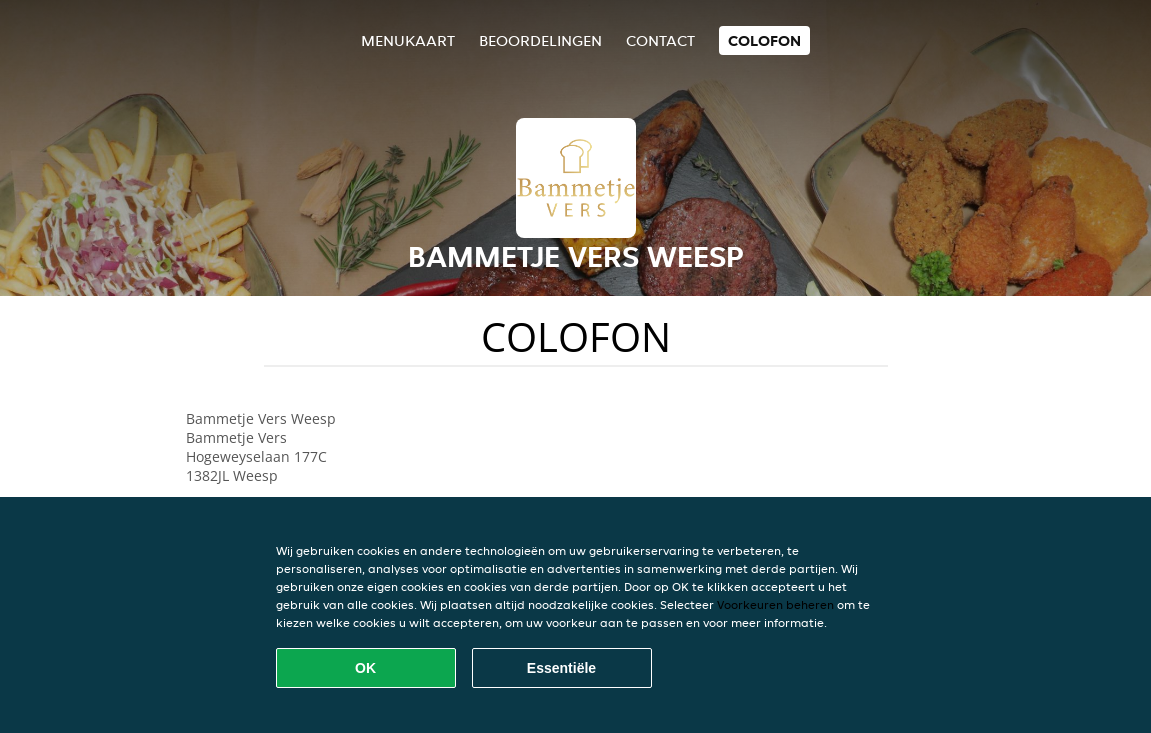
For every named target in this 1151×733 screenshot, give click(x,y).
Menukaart (408, 40)
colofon (764, 40)
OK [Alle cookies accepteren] (365, 668)
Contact (660, 40)
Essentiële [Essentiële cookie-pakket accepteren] (561, 668)
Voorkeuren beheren (775, 604)
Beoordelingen (540, 40)
